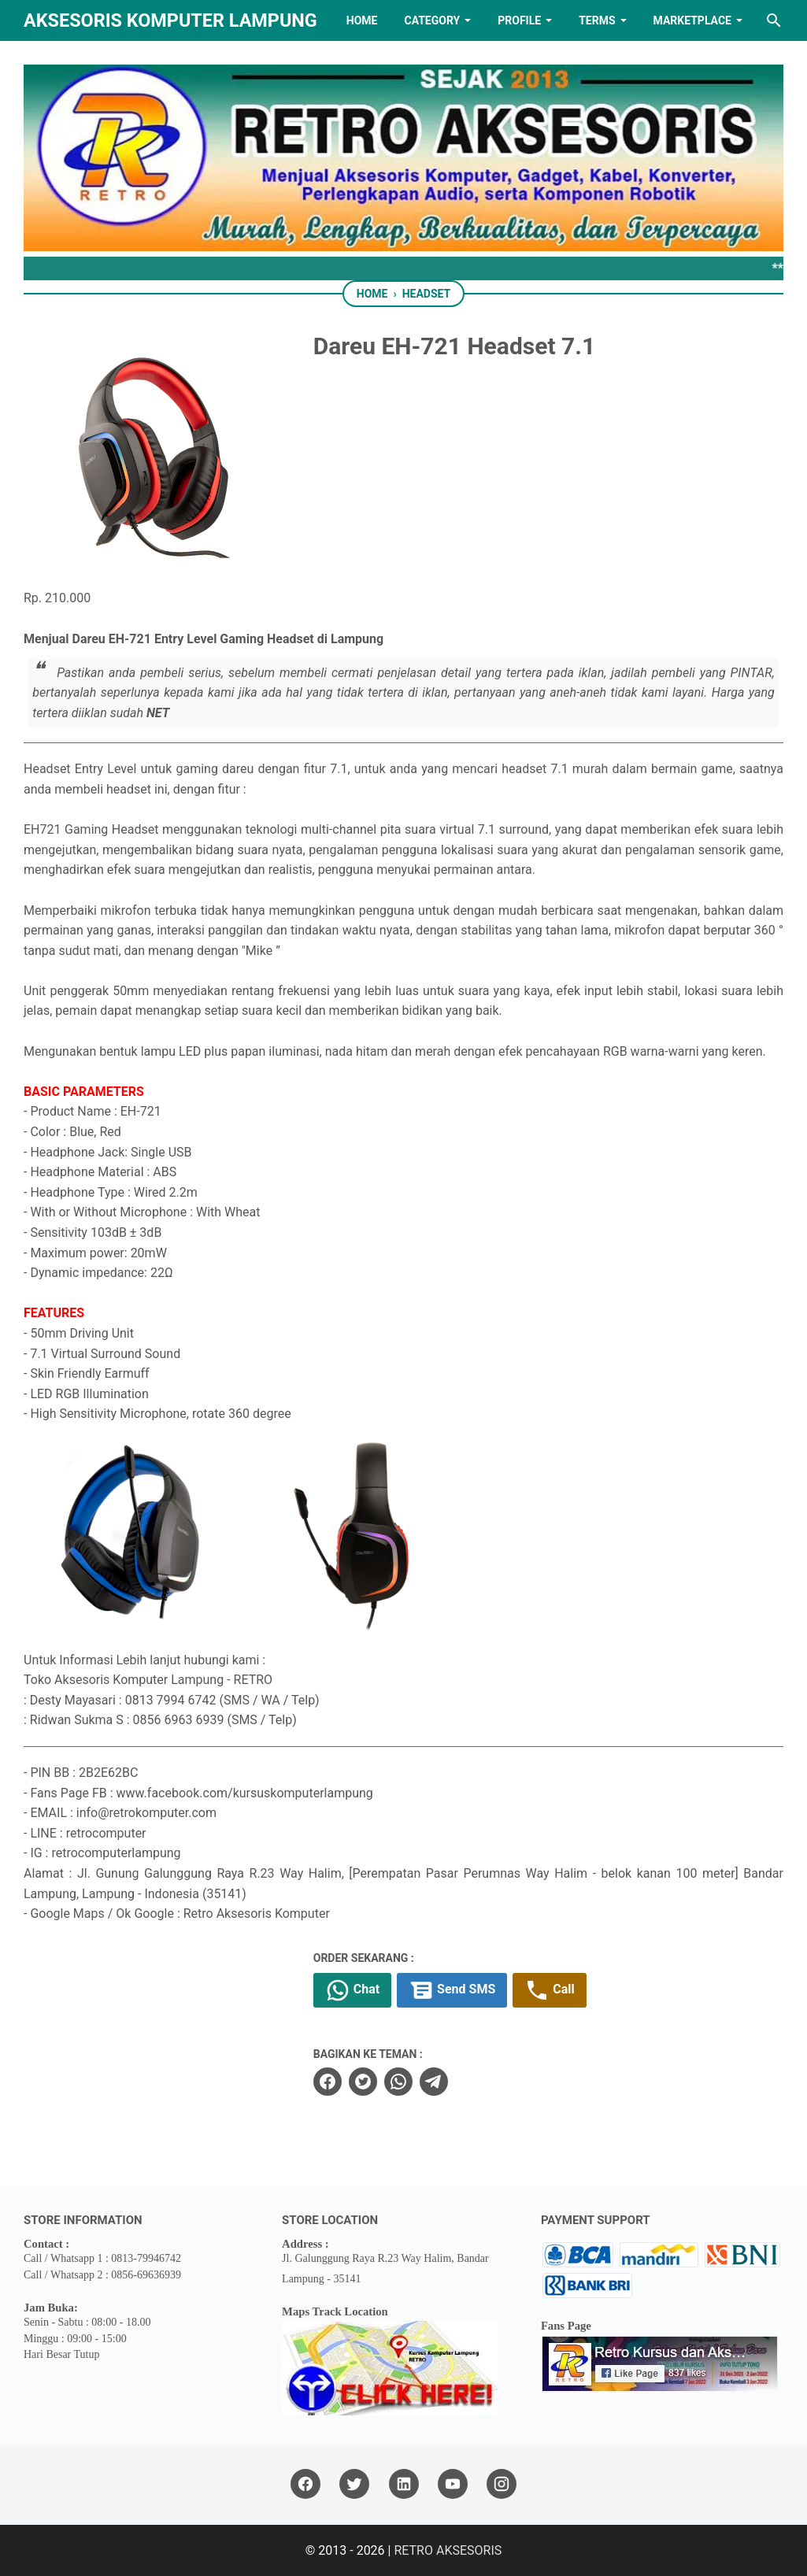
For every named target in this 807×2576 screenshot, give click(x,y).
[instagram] (501, 2484)
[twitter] (363, 2081)
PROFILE (519, 20)
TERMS (597, 20)
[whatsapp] (398, 2081)
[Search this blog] (773, 20)
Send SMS (452, 1990)
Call (549, 1990)
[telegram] (434, 2081)
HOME (362, 20)
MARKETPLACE (692, 20)
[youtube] (453, 2484)
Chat (352, 1990)
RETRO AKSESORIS (448, 2550)
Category (432, 20)
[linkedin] (404, 2484)
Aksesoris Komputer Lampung (170, 20)
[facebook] (327, 2081)
